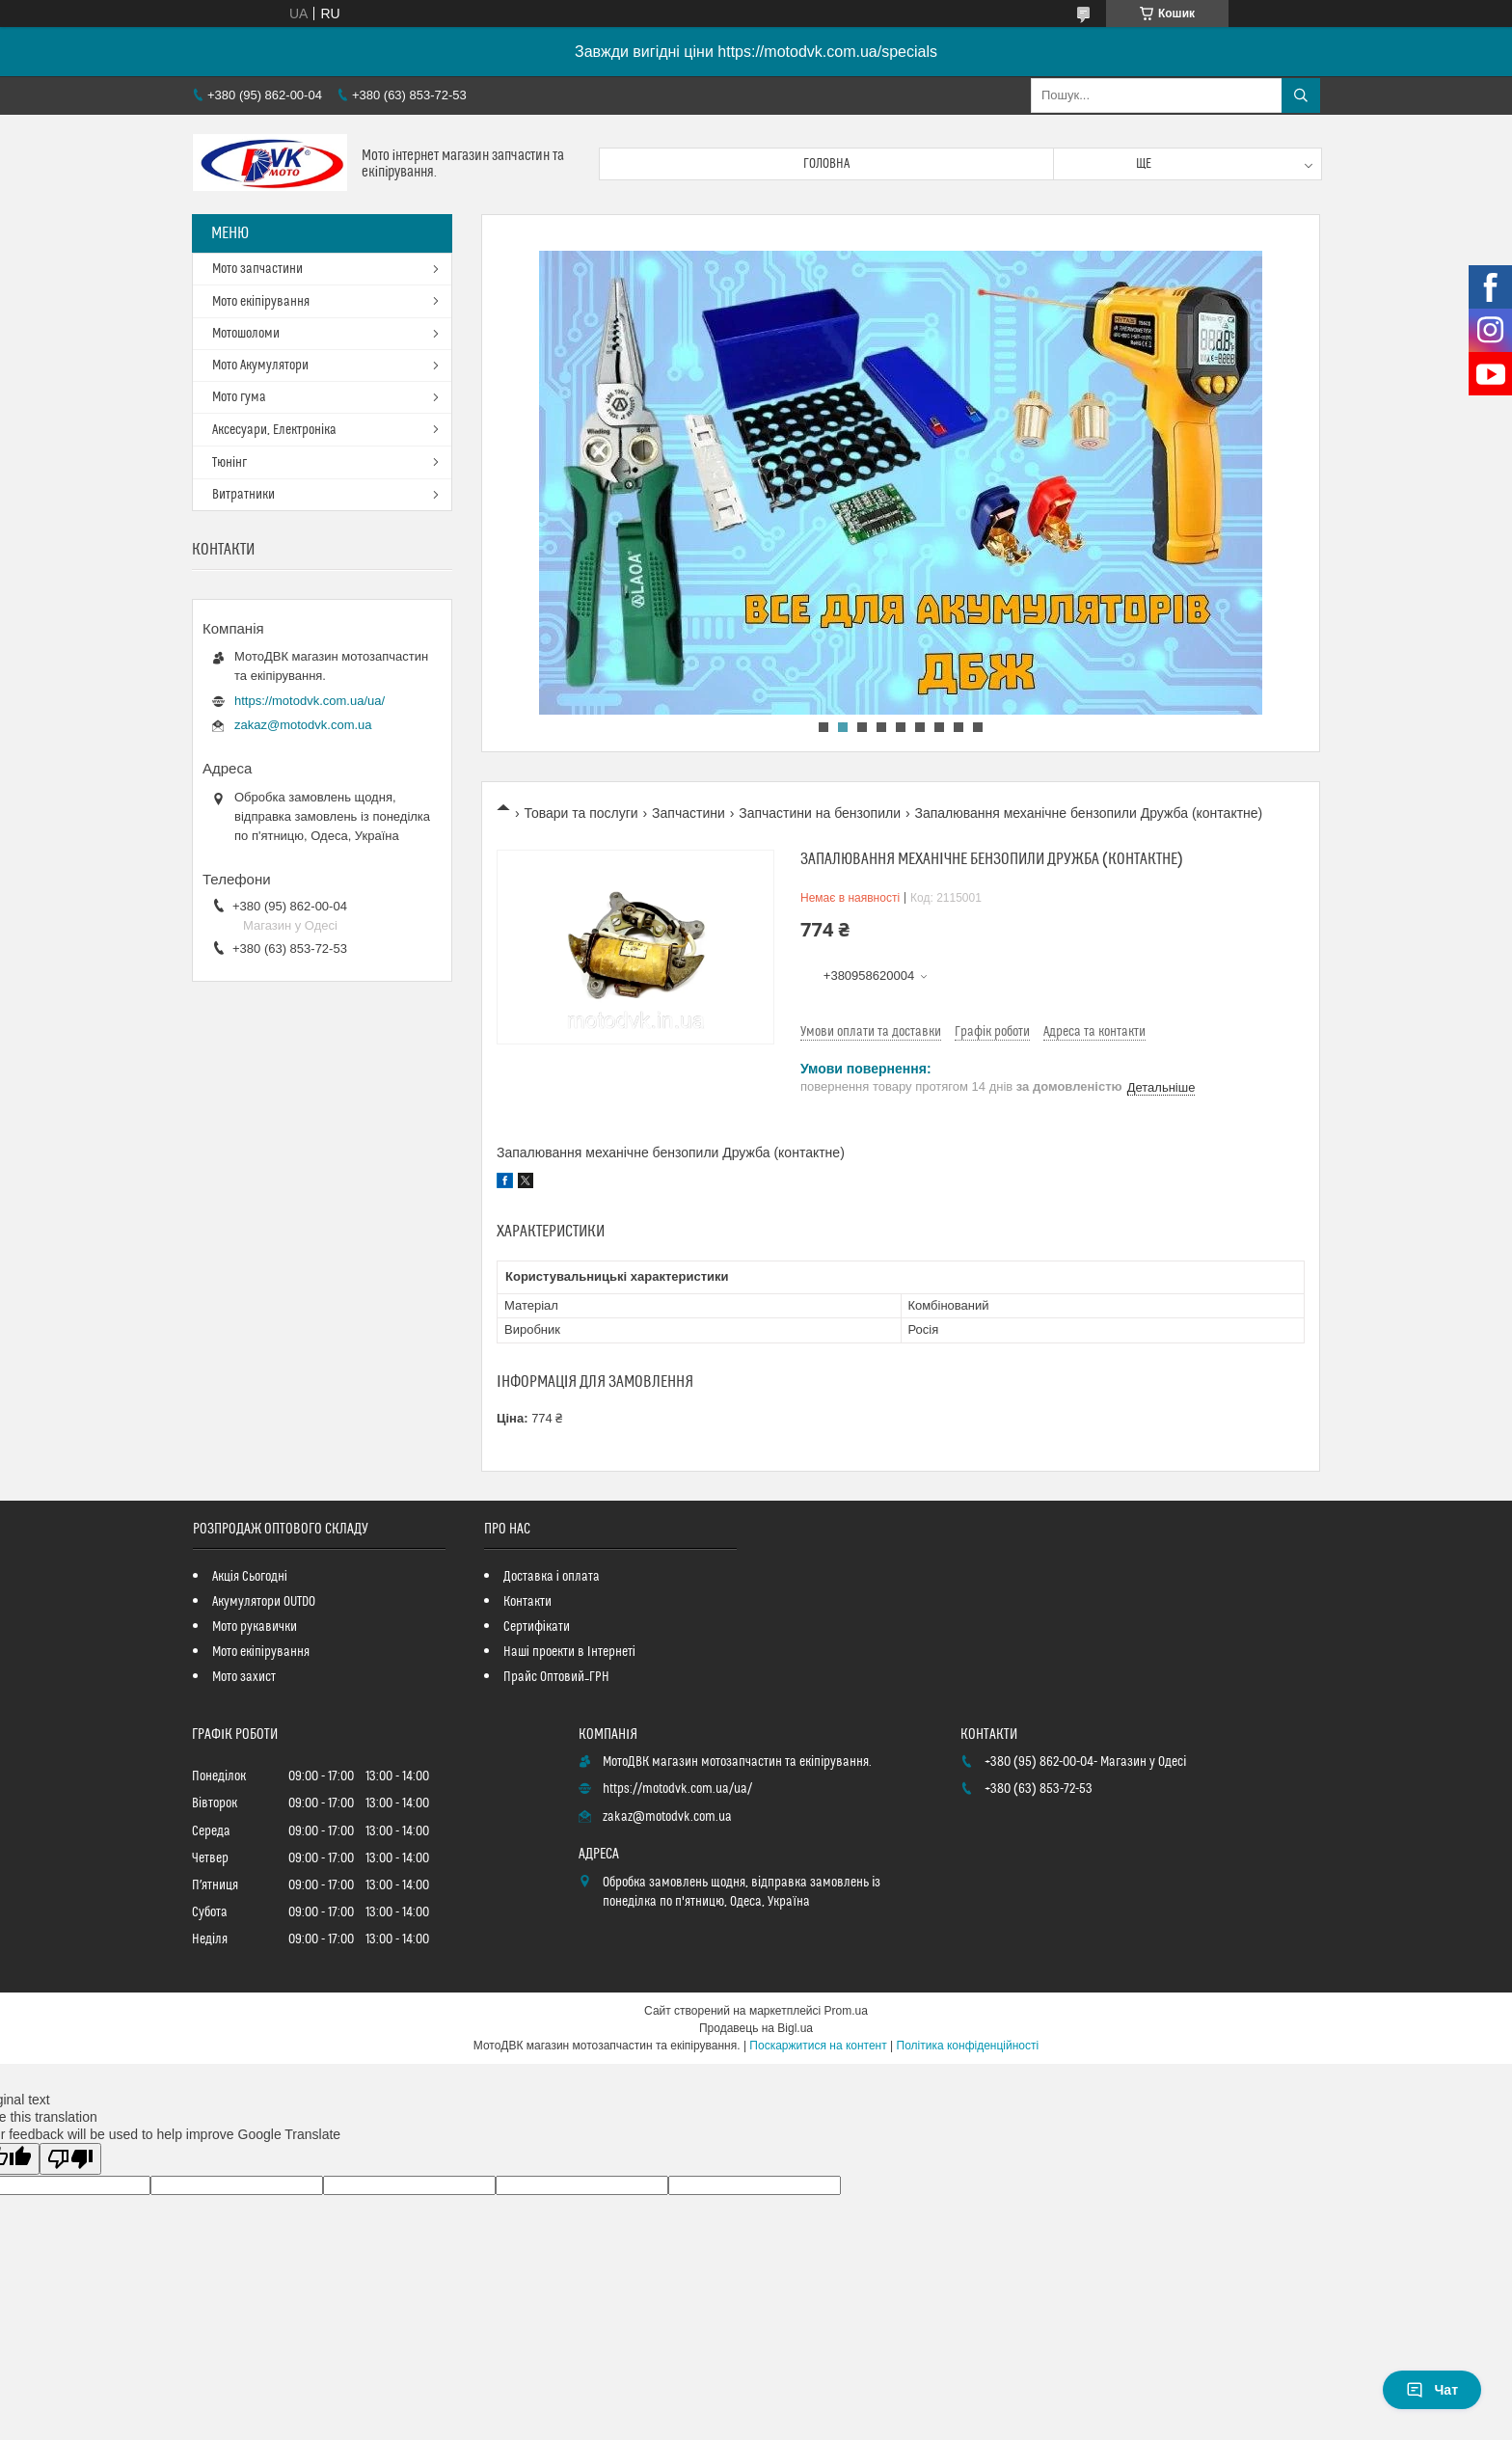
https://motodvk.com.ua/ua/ (309, 700)
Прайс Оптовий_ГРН (556, 1677)
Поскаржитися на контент (817, 2045)
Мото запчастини (257, 269)
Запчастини (688, 813)
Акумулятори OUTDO (263, 1602)
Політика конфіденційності (968, 2045)
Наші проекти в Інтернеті (569, 1652)
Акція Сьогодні (249, 1577)
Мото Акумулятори (260, 365)
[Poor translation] (70, 2159)
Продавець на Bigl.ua (756, 2028)
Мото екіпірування (261, 302)
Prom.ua (846, 2011)
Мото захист (244, 1677)
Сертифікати (536, 1627)
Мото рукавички (254, 1627)
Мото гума (239, 397)
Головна (826, 164)
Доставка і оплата (551, 1577)
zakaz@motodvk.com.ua (303, 725)
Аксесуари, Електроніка (274, 430)
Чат (1432, 2390)
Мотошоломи (246, 333)
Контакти (527, 1602)
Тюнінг (229, 463)
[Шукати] (1301, 95)
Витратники (243, 494)
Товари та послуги (580, 813)
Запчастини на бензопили (820, 813)
